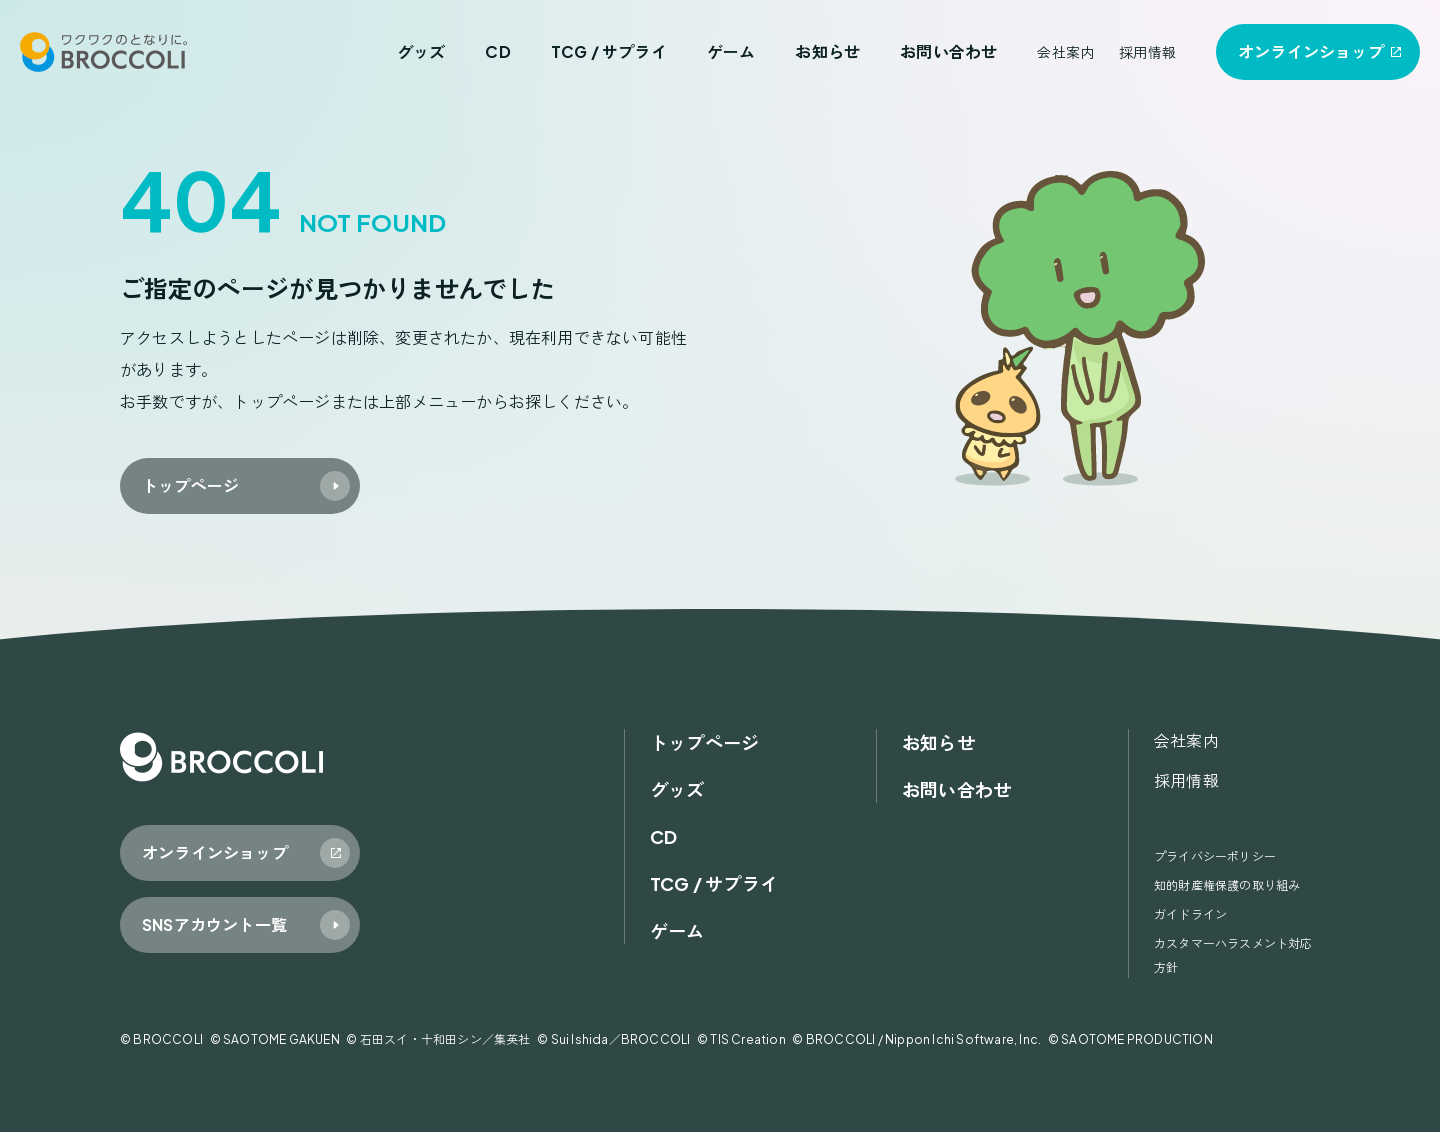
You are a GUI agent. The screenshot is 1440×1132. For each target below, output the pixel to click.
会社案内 (1065, 52)
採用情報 (1147, 52)
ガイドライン (1190, 914)
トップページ (704, 742)
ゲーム (731, 51)
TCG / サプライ (609, 51)
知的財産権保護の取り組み (1227, 885)
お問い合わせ (948, 51)
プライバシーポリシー (1215, 856)
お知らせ (827, 51)
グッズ (421, 51)
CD (497, 51)
